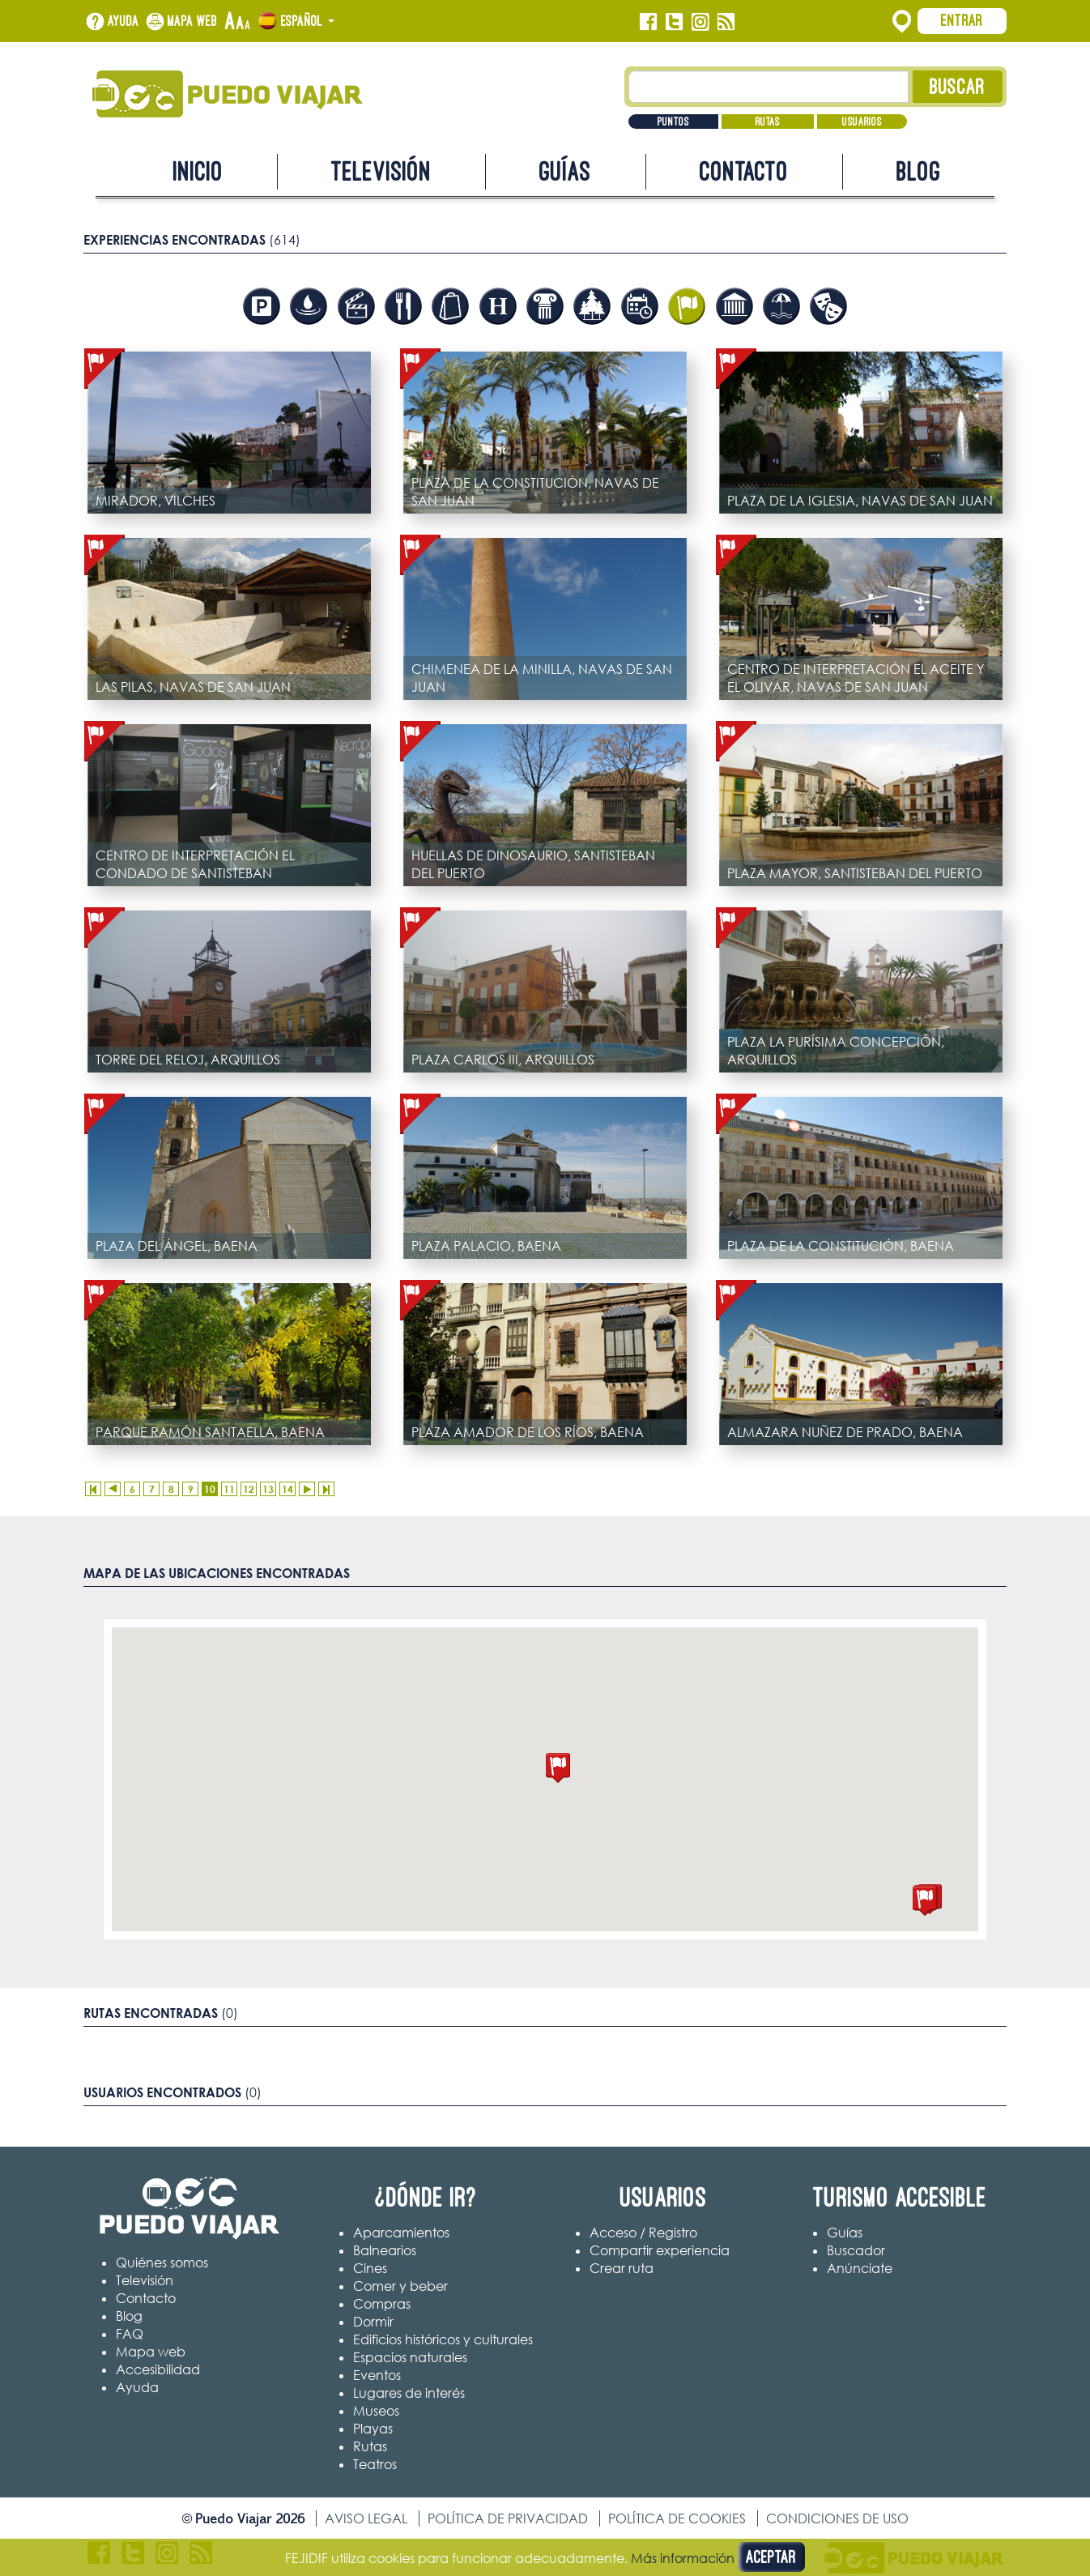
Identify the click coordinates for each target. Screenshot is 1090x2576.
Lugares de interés (409, 2393)
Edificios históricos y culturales (443, 2339)
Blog (918, 171)
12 (248, 1489)
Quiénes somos (162, 2262)
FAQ (129, 2334)
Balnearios (384, 2250)
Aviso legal (366, 2518)
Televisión (381, 171)
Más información (682, 2558)
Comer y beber (400, 2286)
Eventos (377, 2375)
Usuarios (862, 121)
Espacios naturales (410, 2357)
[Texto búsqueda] (768, 86)
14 (287, 1489)
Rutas (768, 121)
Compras (382, 2304)
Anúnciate (859, 2268)
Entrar (962, 20)
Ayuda (123, 21)
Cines (370, 2268)
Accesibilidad (158, 2369)
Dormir (373, 2322)
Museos (376, 2411)
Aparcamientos (401, 2232)
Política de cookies (677, 2518)
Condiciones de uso (837, 2518)
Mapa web (193, 21)
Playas (373, 2428)
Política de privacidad (508, 2518)
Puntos (673, 121)
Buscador (856, 2250)
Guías (565, 171)
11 (229, 1489)
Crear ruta (622, 2268)
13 (268, 1489)
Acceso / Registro (643, 2232)
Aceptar (771, 2557)
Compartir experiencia (660, 2250)
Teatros (375, 2464)
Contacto (744, 171)
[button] (558, 1768)
